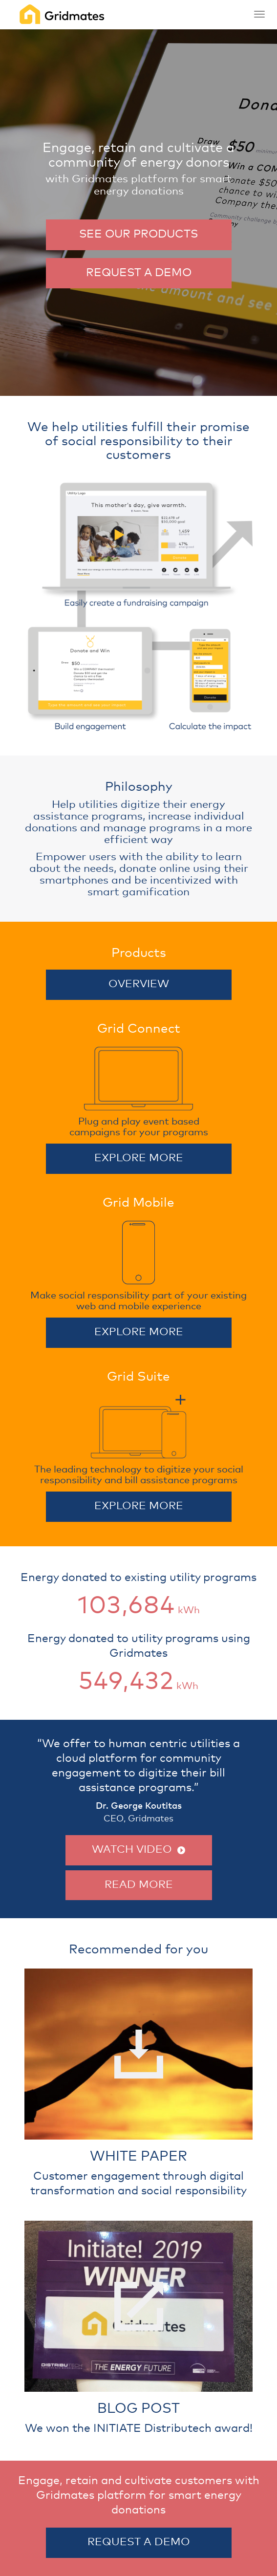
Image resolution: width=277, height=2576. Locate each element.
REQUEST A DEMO (139, 273)
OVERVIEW (138, 984)
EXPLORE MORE (138, 1158)
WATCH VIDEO (138, 1849)
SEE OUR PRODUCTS (138, 234)
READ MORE (139, 1885)
